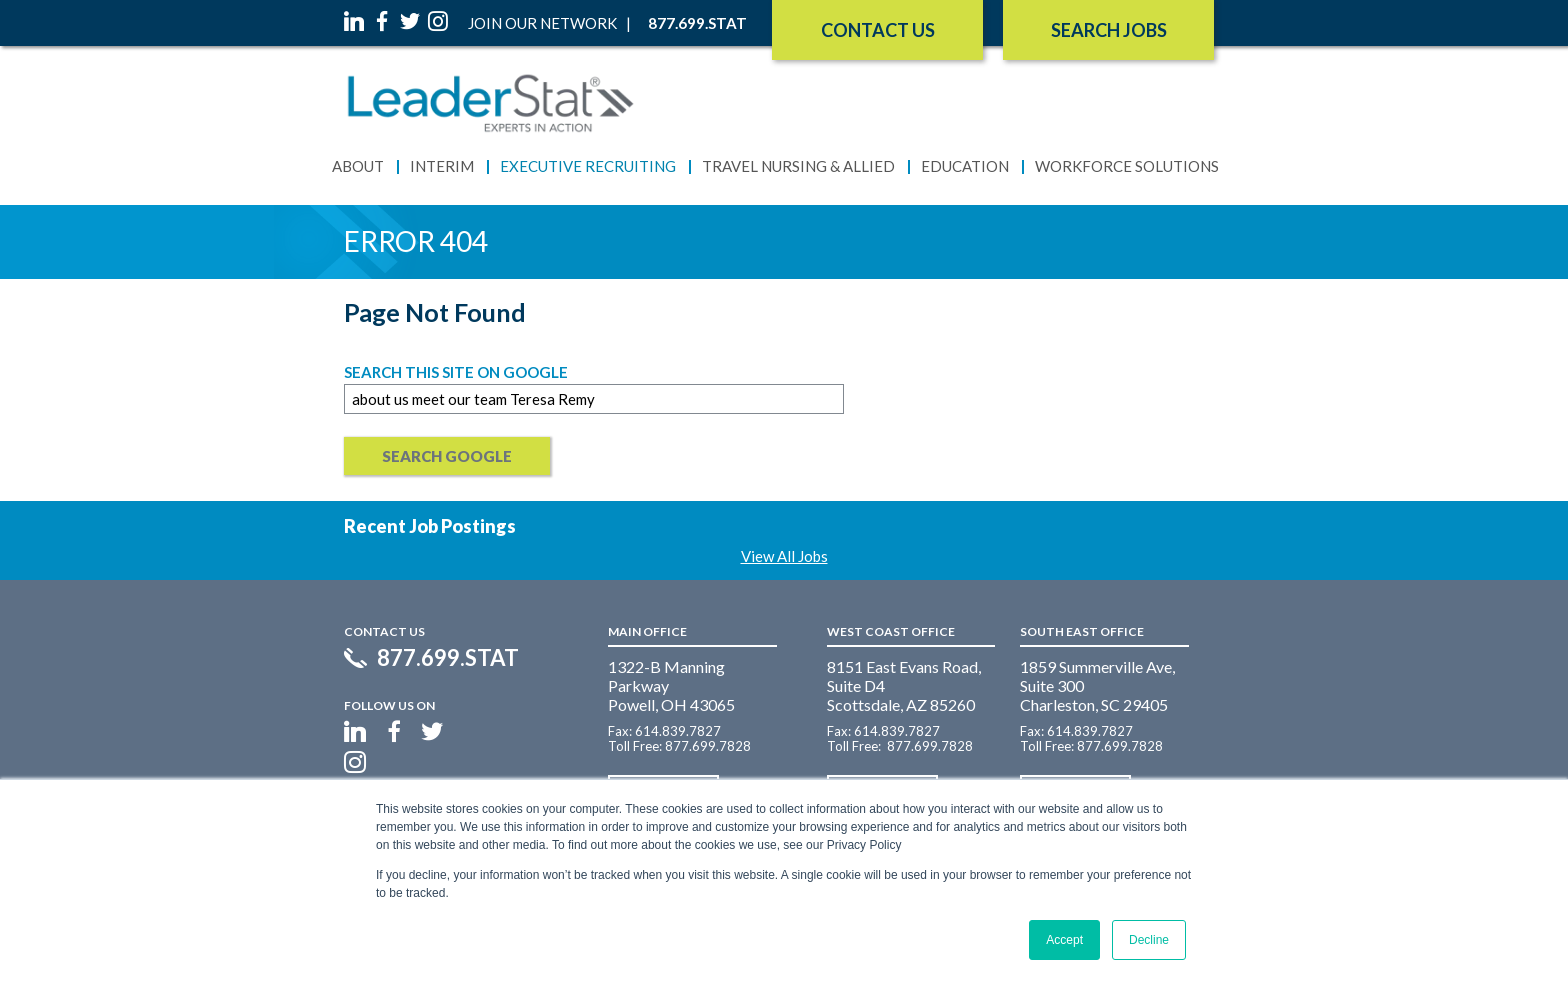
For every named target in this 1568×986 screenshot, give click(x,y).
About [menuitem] (358, 166)
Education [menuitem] (965, 166)
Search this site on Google (456, 372)
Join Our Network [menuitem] (542, 23)
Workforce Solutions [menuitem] (1127, 166)
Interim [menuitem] (442, 166)
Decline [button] (1149, 940)
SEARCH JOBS (1109, 30)
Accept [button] (1064, 940)
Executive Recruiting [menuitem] (588, 166)
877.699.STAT (448, 658)
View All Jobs (784, 556)
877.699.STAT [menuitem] (697, 23)
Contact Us (878, 30)
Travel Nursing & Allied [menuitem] (798, 166)
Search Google (447, 456)
